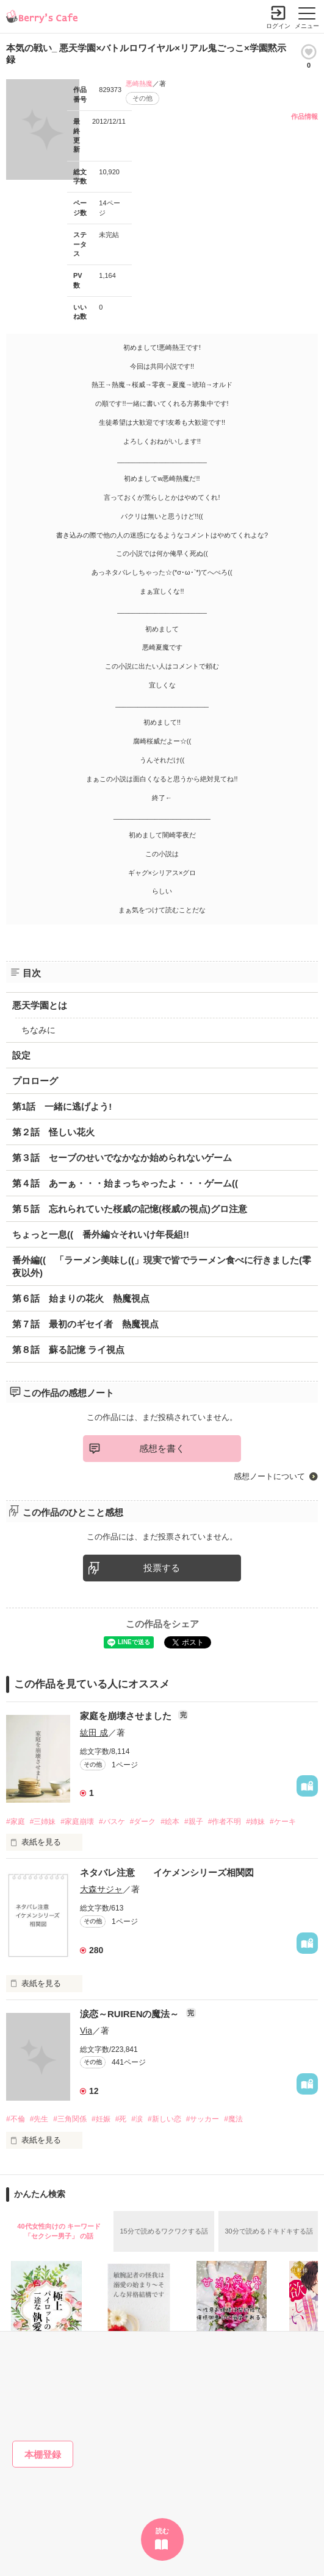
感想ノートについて (269, 1476)
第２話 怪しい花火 (53, 1132)
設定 (21, 1055)
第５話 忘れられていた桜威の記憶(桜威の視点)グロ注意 (129, 1209)
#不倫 (15, 2119)
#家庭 (15, 1821)
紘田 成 (94, 1732)
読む (162, 2531)
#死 (121, 2119)
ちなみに (38, 1030)
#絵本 (169, 1821)
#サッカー (203, 2119)
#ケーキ (283, 1821)
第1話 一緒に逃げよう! (62, 1106)
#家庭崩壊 (77, 1821)
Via (86, 2030)
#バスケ (112, 1821)
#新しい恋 (164, 2119)
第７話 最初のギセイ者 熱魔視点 (85, 1324)
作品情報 (304, 116)
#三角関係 (70, 2119)
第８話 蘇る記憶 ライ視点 (68, 1349)
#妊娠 (101, 2119)
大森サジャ (101, 1889)
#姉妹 (255, 1821)
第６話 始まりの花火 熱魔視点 (80, 1298)
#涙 (137, 2119)
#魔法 (233, 2119)
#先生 (39, 2119)
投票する (161, 1568)
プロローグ (35, 1081)
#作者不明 (225, 1821)
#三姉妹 (43, 1821)
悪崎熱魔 (139, 83)
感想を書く (162, 1448)
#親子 (193, 1821)
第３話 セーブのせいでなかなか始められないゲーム (122, 1157)
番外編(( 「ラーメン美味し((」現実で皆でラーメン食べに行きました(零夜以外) (161, 1266)
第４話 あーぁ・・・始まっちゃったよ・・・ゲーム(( (125, 1183)
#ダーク (143, 1821)
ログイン (278, 26)
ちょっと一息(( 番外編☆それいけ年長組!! (100, 1234)
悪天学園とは (39, 1005)
